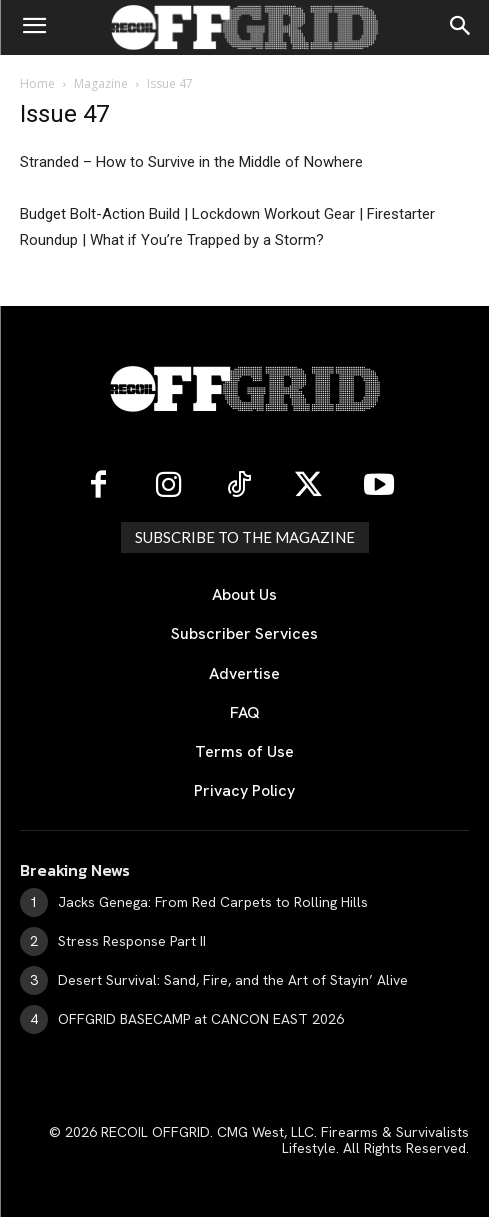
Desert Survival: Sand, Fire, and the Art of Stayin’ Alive (233, 980)
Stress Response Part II (132, 941)
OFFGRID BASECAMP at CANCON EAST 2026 (201, 1019)
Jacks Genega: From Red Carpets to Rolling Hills (213, 902)
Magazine (101, 83)
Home (37, 83)
